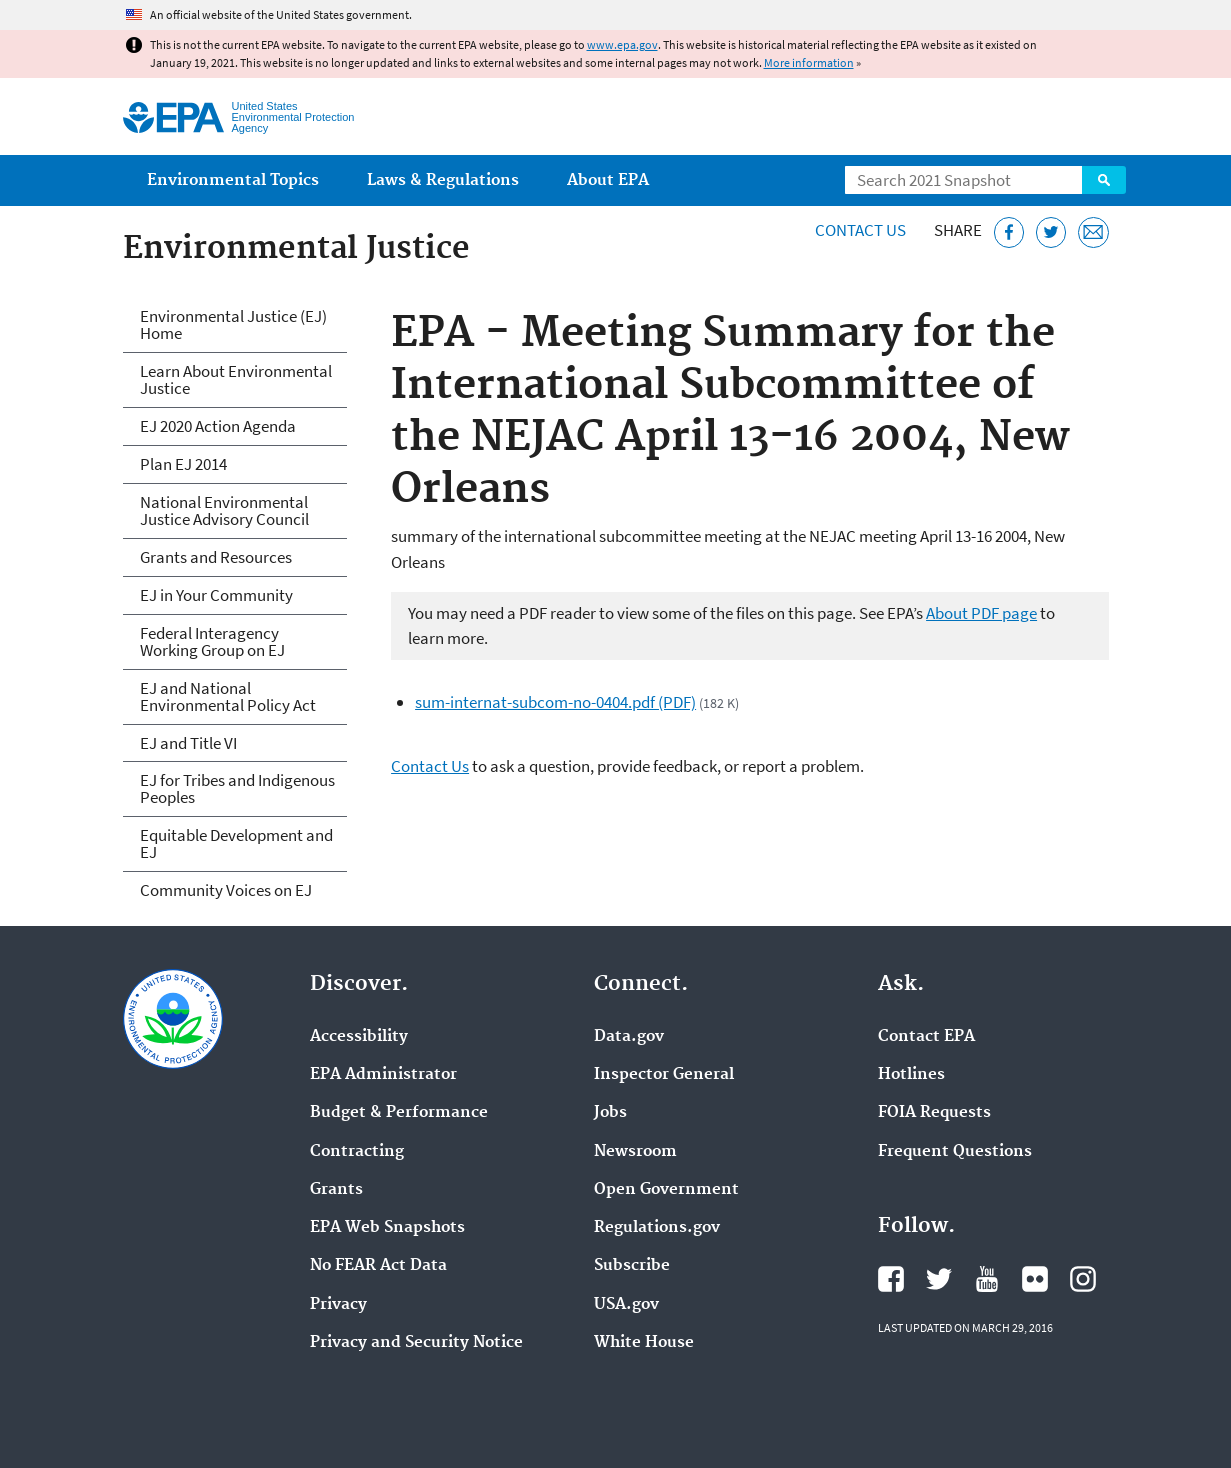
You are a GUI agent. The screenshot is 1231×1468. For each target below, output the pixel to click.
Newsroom (635, 1152)
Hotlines (911, 1075)
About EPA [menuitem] (608, 180)
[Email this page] (1093, 232)
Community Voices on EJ (226, 890)
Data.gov (629, 1037)
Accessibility (359, 1037)
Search (1104, 180)
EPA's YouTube (987, 1279)
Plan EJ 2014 (183, 464)
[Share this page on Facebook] (1009, 232)
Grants (336, 1190)
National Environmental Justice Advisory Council (224, 510)
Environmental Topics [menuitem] (233, 180)
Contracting (357, 1152)
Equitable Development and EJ (236, 843)
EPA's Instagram (1083, 1279)
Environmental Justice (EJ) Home (233, 324)
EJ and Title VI (188, 743)
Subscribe (632, 1266)
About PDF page (981, 613)
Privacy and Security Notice (416, 1343)
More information (809, 62)
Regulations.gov (657, 1228)
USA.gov (626, 1305)
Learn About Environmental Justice (236, 379)
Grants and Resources (216, 557)
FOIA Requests (934, 1113)
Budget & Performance (399, 1113)
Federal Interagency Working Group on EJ (212, 641)
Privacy (338, 1305)
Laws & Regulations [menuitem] (443, 180)
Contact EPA (926, 1037)
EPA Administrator (383, 1075)
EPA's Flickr (1035, 1279)
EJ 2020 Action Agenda (218, 426)
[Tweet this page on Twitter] (1051, 232)
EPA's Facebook (891, 1279)
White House (644, 1343)
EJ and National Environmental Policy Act (228, 696)
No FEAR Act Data (378, 1266)
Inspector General (664, 1075)
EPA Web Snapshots (387, 1228)
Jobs (610, 1113)
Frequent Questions (955, 1152)
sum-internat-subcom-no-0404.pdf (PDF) (555, 702)
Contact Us (860, 230)
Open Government (666, 1190)
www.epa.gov (622, 44)
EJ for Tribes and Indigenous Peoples (237, 788)
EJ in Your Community (216, 595)
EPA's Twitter (939, 1279)
